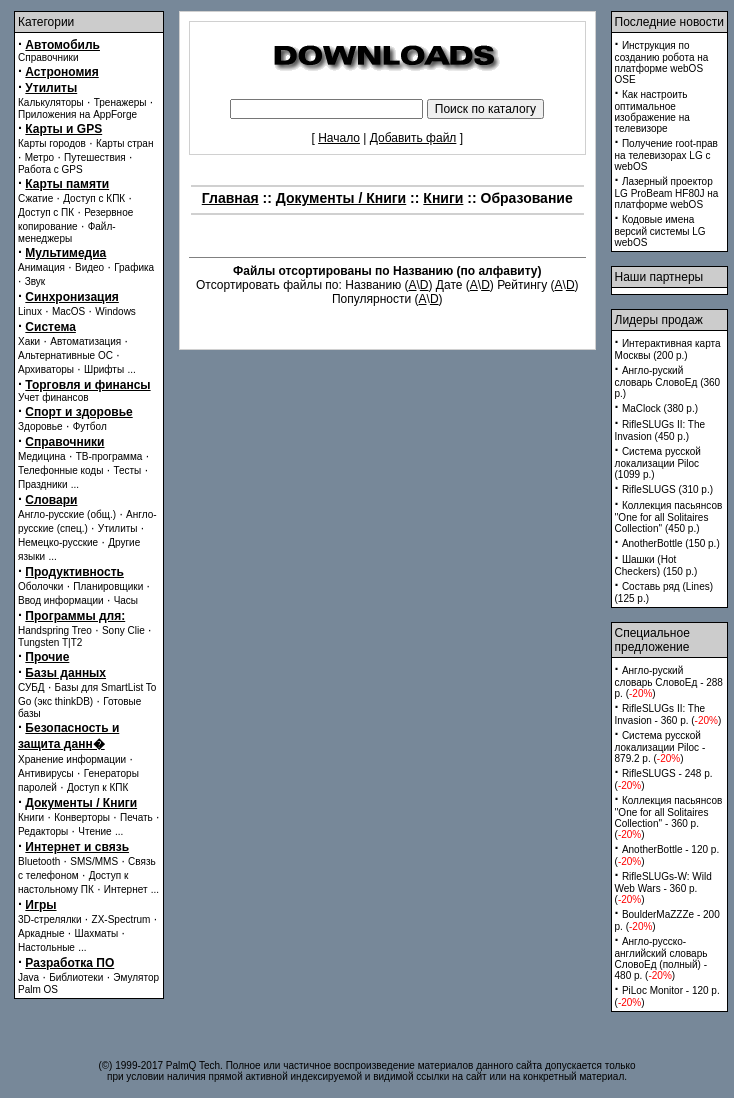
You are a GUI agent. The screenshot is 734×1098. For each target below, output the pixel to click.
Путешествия (95, 157)
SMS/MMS (94, 861)
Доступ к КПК (97, 787)
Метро (39, 157)
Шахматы (97, 933)
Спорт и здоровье (78, 412)
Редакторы (43, 831)
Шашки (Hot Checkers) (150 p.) (656, 565)
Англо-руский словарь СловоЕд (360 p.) (668, 382)
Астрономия (61, 72)
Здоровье (40, 426)
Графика (134, 267)
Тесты (127, 470)
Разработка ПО (69, 963)
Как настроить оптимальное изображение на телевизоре (652, 111)
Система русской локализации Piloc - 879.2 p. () (660, 747)
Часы (126, 600)
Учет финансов (53, 397)
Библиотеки (76, 977)
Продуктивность (74, 572)
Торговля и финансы (87, 385)
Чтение (94, 831)
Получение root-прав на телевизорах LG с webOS (666, 155)
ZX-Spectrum (121, 919)
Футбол (90, 426)
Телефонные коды (60, 470)
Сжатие (35, 198)
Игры (40, 905)
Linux (30, 311)
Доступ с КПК (94, 198)
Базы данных (65, 673)
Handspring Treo (55, 630)
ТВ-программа (109, 456)
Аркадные (41, 933)
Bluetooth (39, 861)
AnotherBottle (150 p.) (671, 543)
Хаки (29, 341)
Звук (35, 281)
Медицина (42, 456)
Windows (115, 311)
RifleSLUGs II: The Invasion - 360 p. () (668, 714)
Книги (31, 817)
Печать (136, 817)
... (131, 369)
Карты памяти (67, 184)
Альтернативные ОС (65, 355)
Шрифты (104, 369)
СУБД (31, 687)
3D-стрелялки (50, 919)
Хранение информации (72, 759)
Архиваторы (46, 369)
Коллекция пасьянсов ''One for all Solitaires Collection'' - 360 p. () (669, 817)
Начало (339, 138)
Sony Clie (123, 630)
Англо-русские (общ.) (67, 514)
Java (28, 977)
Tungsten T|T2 (50, 642)
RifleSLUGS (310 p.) (667, 489)
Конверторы (82, 817)
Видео (89, 267)
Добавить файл (413, 138)
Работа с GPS (50, 169)
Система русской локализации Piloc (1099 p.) (658, 463)
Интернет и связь (77, 847)
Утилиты (51, 88)
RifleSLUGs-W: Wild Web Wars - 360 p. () (663, 888)
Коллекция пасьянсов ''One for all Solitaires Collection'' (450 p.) (669, 517)
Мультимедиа (65, 253)
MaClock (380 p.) (660, 408)
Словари (51, 500)
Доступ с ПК (46, 212)
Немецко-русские (58, 542)
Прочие (47, 657)
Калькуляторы (51, 102)
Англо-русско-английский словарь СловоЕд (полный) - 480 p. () (661, 958)
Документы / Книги (81, 803)
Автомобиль (62, 45)
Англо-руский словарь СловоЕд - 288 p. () (669, 682)
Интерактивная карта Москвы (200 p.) (668, 349)
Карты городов (52, 143)
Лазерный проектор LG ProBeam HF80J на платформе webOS (667, 193)
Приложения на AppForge (77, 114)
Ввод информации (61, 600)
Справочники (48, 57)
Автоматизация (85, 341)
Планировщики (108, 586)
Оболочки (40, 586)
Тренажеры (120, 102)
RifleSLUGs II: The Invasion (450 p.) (660, 430)
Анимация (41, 267)
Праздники (42, 484)
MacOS (68, 311)
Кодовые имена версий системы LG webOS (660, 231)
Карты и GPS (63, 129)
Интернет (126, 889)
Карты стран (125, 143)
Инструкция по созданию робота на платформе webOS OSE (662, 62)
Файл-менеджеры (67, 232)
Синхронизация (72, 297)
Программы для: (75, 616)
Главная (230, 198)
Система (50, 327)
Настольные (46, 947)
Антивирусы (46, 773)
